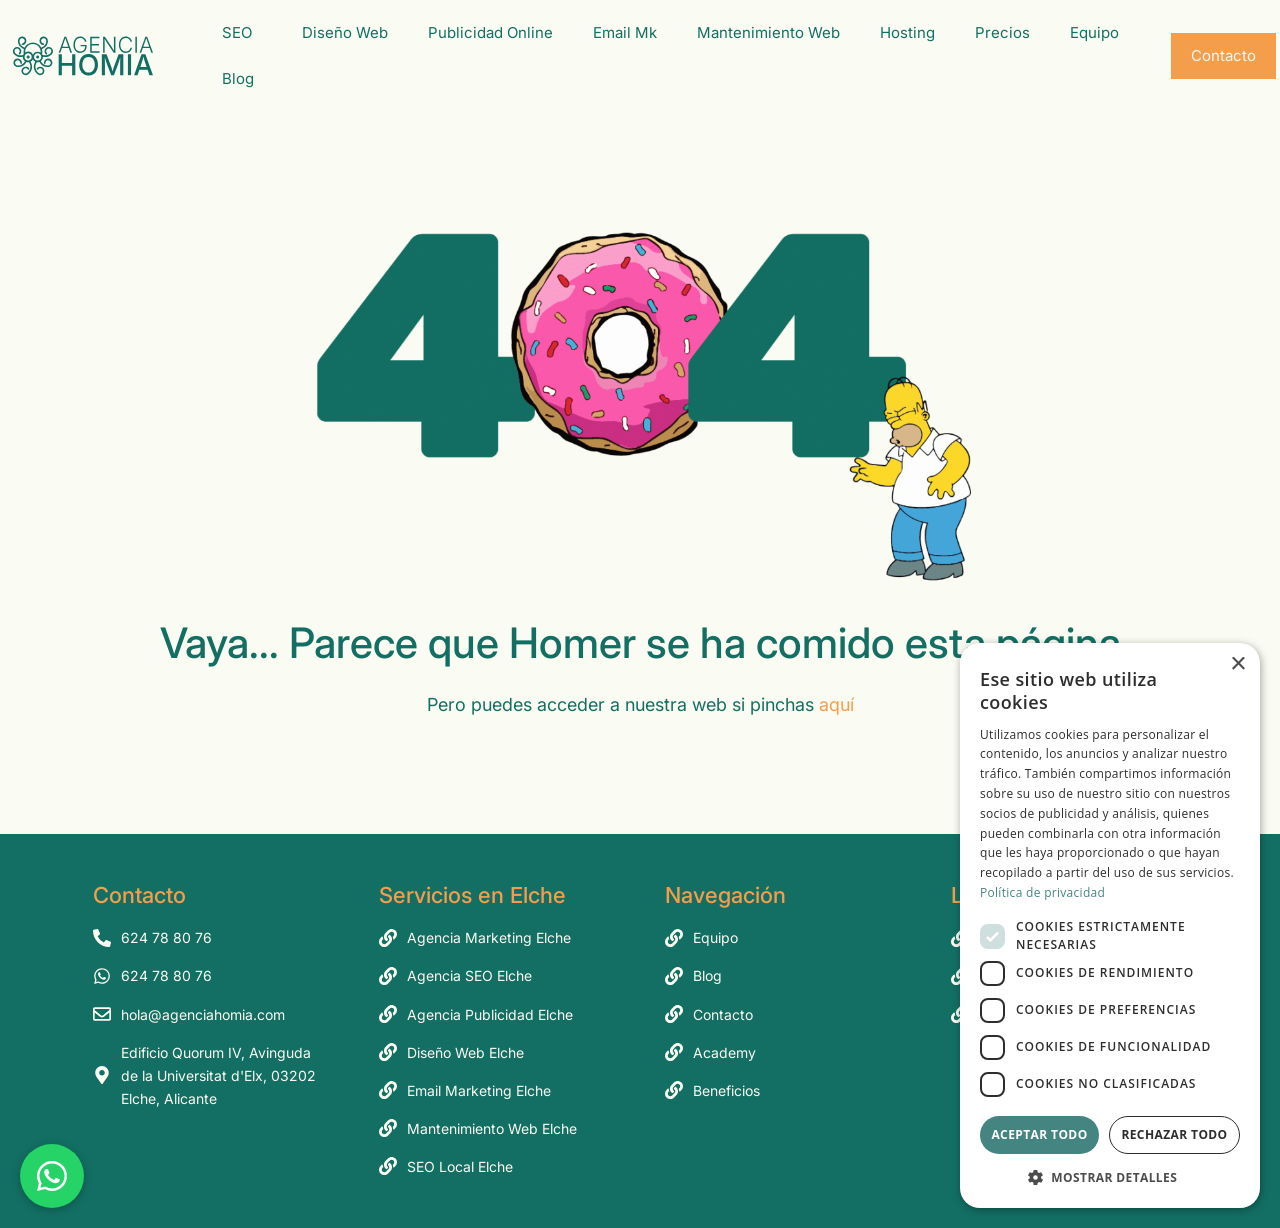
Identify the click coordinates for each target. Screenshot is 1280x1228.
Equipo (1099, 33)
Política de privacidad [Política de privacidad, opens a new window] (1042, 892)
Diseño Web (345, 32)
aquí (836, 704)
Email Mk (625, 32)
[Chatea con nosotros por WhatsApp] (52, 1176)
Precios (1002, 32)
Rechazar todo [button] (1174, 1134)
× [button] (1237, 664)
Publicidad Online (490, 32)
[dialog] (1110, 925)
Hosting (907, 32)
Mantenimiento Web (768, 32)
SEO (242, 33)
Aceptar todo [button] (1039, 1134)
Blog (243, 79)
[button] (1110, 1177)
